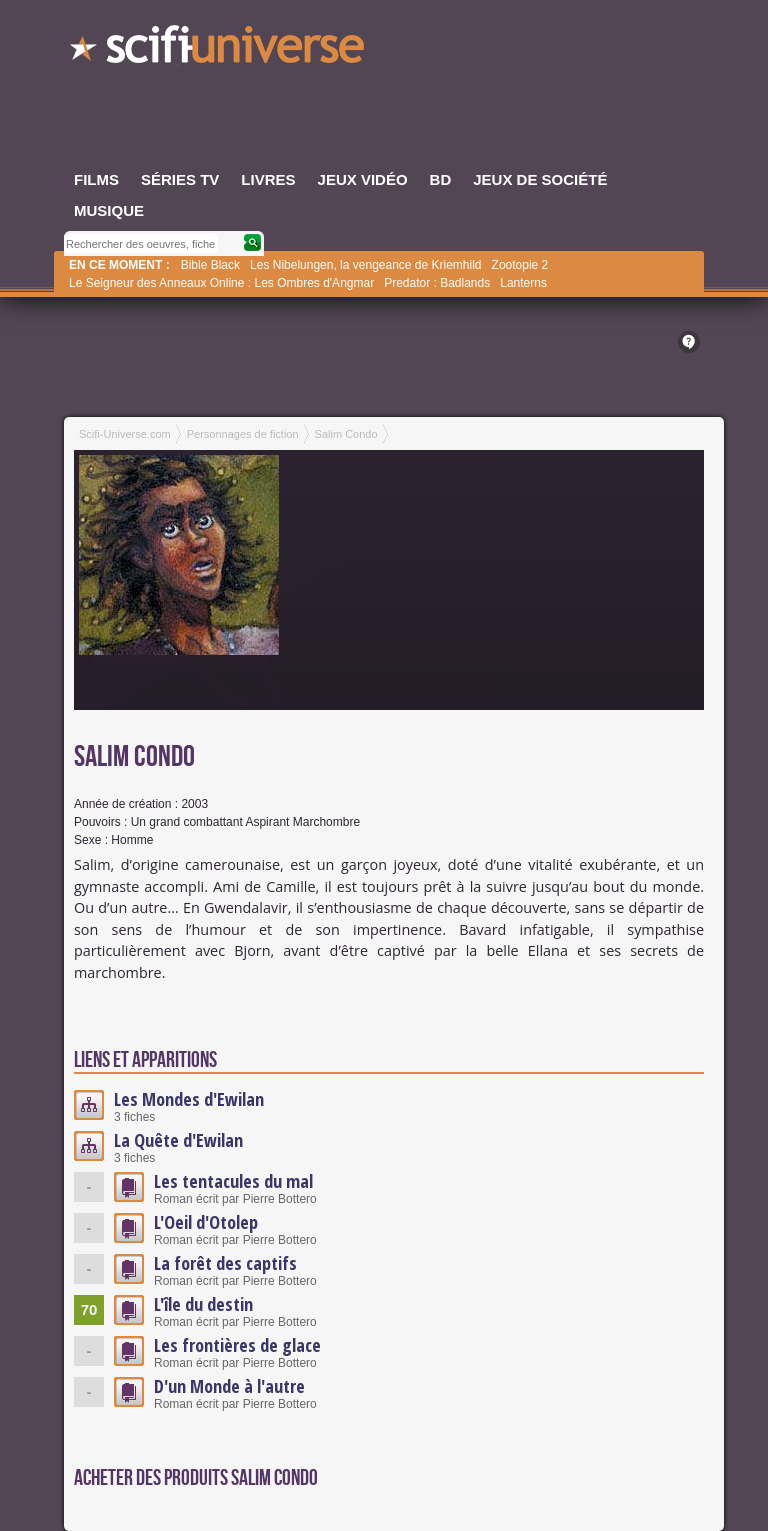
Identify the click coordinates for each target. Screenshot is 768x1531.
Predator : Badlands (437, 283)
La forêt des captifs (225, 1263)
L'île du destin (203, 1304)
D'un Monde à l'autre (229, 1386)
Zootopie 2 (520, 265)
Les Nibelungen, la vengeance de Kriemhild (366, 265)
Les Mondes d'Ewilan (189, 1099)
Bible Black (210, 265)
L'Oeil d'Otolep (206, 1222)
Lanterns (523, 283)
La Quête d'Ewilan (178, 1140)
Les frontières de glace (237, 1345)
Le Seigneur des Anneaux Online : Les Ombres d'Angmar (221, 283)
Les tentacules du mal (233, 1181)
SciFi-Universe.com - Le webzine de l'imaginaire (219, 50)
